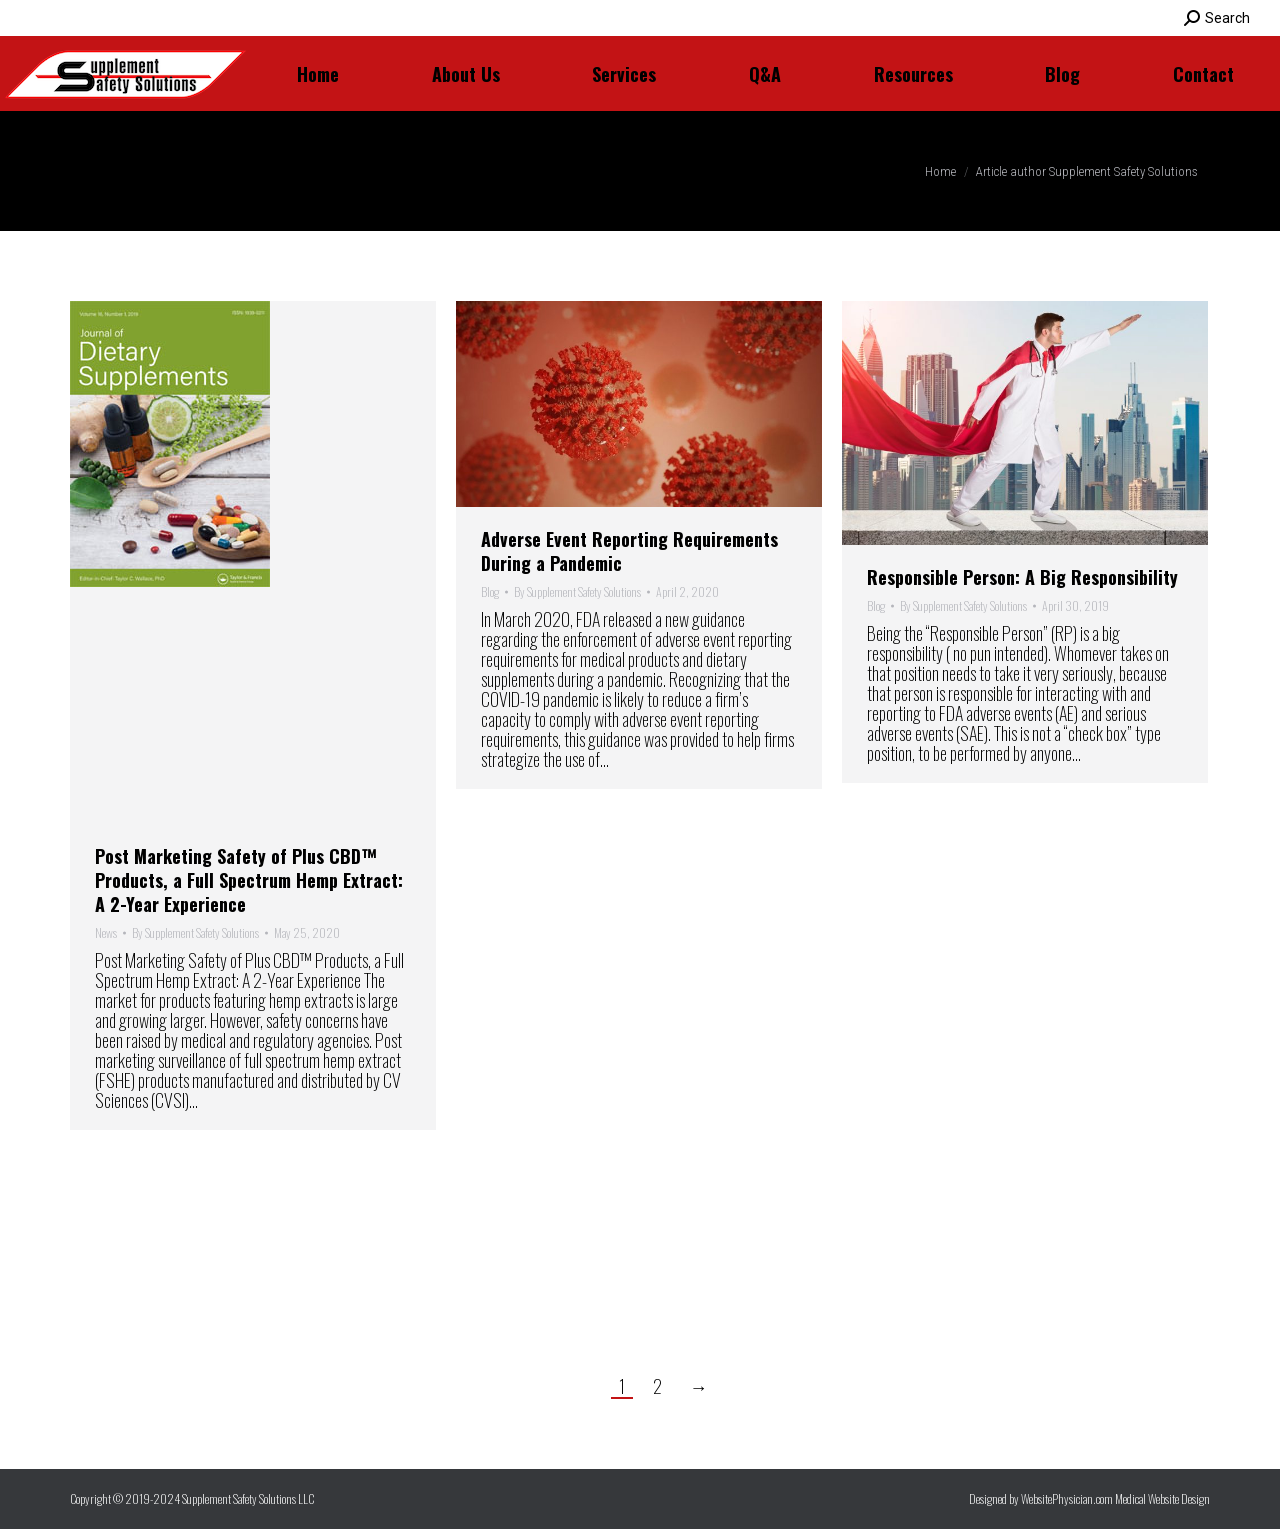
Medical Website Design (1162, 1498)
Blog (490, 591)
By (195, 933)
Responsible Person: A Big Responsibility (1022, 577)
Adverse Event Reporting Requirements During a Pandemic (629, 551)
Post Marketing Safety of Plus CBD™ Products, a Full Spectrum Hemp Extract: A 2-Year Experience (249, 880)
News (106, 932)
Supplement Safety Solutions (434, 170)
